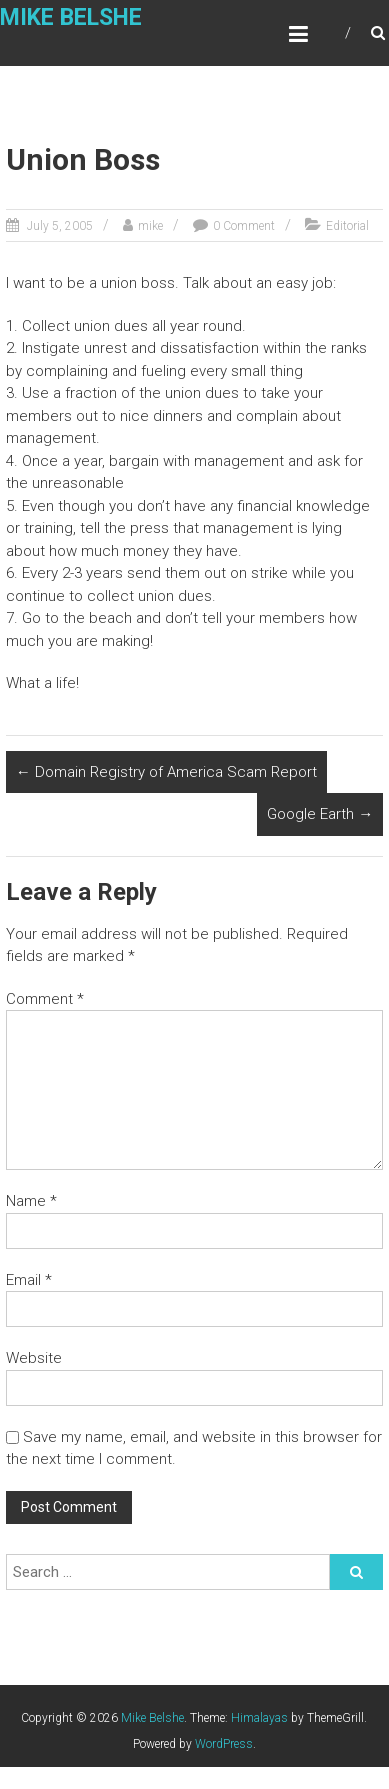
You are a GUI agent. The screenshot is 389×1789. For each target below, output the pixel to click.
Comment (45, 999)
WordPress (224, 1744)
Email (29, 1280)
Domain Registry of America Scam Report (166, 772)
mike (150, 226)
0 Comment (244, 226)
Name (31, 1201)
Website (34, 1358)
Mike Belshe (71, 17)
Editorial (347, 226)
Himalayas (259, 1718)
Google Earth (320, 814)
